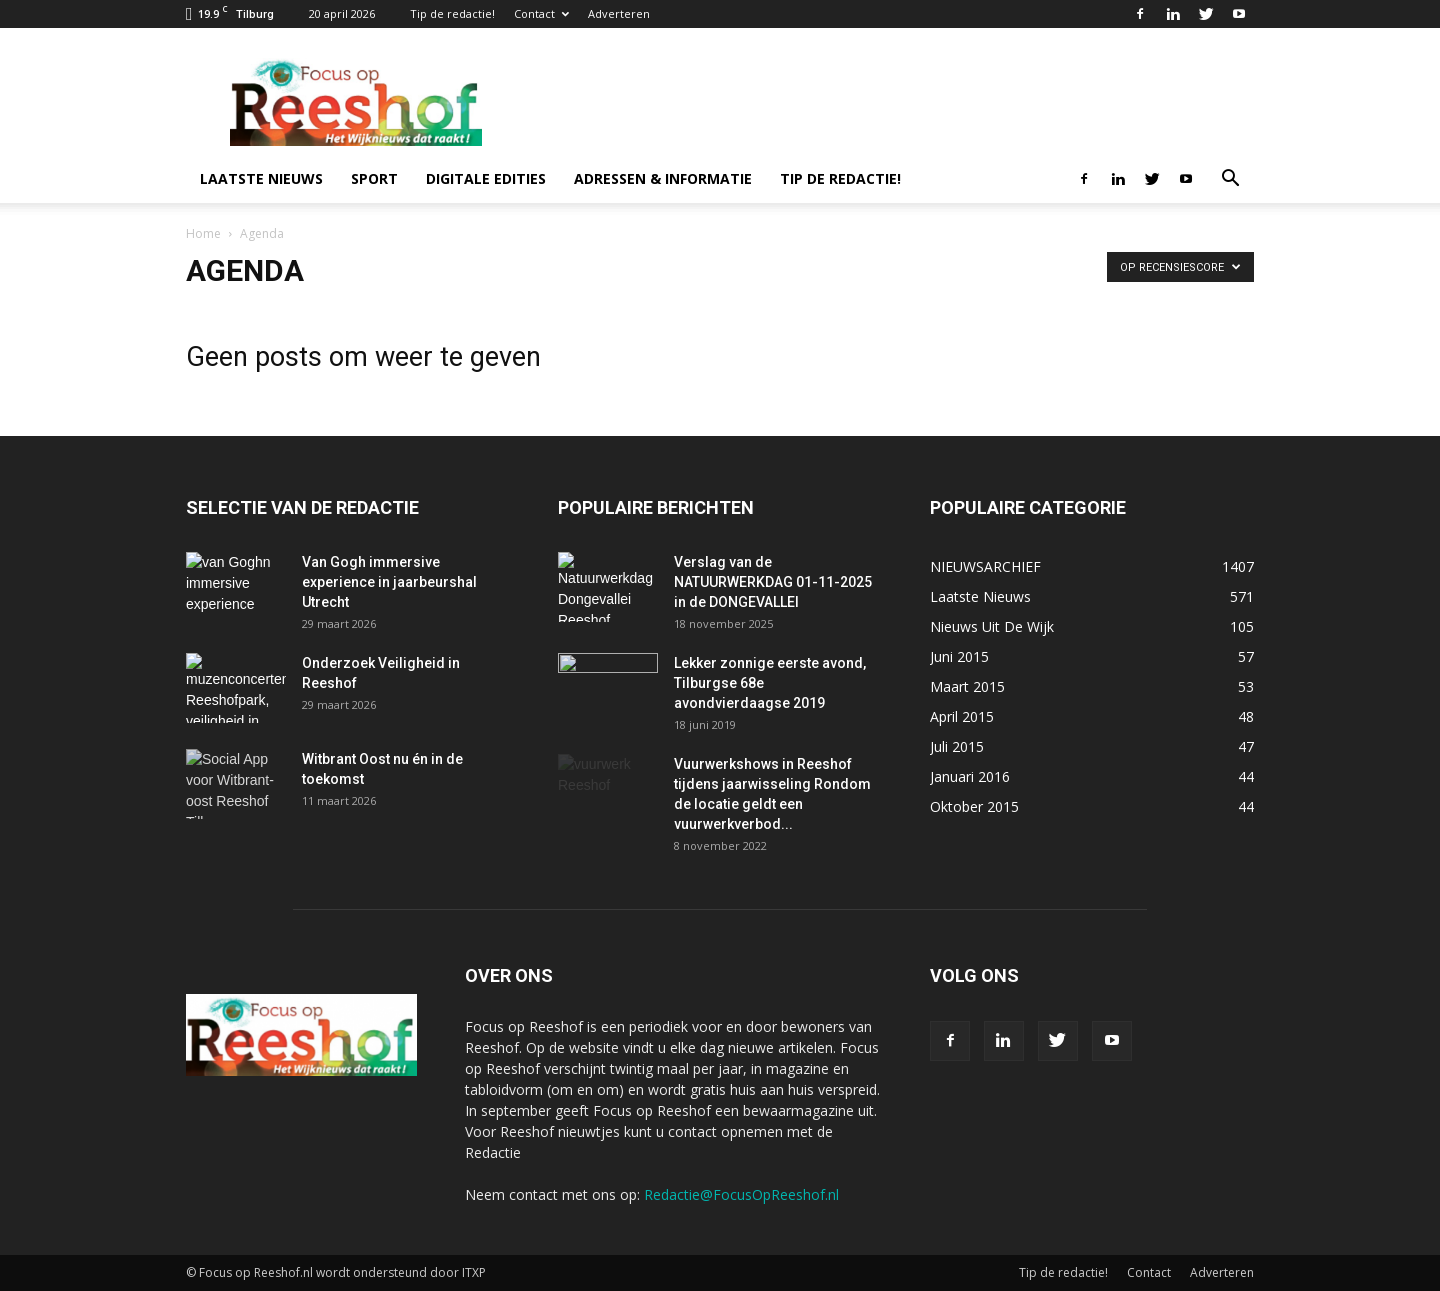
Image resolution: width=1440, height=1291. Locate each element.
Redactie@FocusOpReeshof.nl (741, 1194)
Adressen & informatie (663, 178)
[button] (1230, 180)
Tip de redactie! (452, 13)
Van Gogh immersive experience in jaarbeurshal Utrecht (389, 582)
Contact (541, 13)
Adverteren (619, 13)
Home (203, 233)
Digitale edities (486, 178)
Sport (374, 178)
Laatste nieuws (261, 178)
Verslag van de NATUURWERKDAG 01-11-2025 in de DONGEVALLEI (773, 582)
